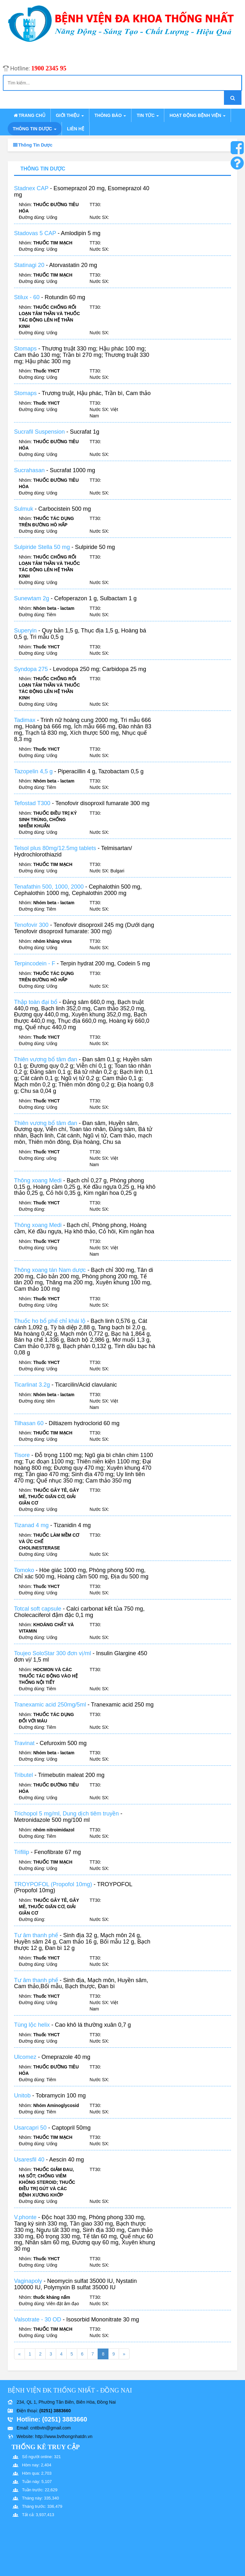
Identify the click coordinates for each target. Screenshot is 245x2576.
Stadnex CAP (31, 188)
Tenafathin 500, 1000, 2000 (49, 893)
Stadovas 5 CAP (35, 233)
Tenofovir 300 (31, 931)
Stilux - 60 (27, 303)
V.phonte (25, 2223)
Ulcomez (25, 2063)
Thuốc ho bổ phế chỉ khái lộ (49, 1327)
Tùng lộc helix (32, 2031)
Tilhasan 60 (28, 1429)
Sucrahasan (29, 476)
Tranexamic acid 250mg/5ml (50, 1711)
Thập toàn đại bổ (35, 1008)
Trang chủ (29, 115)
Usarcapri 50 (30, 2134)
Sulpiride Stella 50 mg (42, 553)
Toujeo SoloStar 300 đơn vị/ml (52, 1659)
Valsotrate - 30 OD (37, 2325)
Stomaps (25, 355)
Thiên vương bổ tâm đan (45, 1065)
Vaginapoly (28, 2287)
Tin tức (148, 115)
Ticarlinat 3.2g (32, 1391)
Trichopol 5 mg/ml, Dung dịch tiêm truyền (66, 1820)
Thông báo (110, 115)
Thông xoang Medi (38, 1186)
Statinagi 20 (29, 271)
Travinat (24, 1749)
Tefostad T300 (32, 809)
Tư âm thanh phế (36, 1941)
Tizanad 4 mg (31, 1531)
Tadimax (24, 726)
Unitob (22, 2101)
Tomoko (24, 1576)
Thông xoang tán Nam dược (50, 1276)
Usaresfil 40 (29, 2166)
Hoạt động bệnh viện (197, 115)
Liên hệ (75, 128)
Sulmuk (23, 515)
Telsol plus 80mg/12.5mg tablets (55, 854)
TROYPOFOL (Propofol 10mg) (53, 1890)
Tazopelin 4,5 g (33, 777)
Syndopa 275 (31, 675)
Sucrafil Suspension (39, 438)
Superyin (25, 637)
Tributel (23, 1781)
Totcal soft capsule (37, 1615)
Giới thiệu (70, 115)
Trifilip (22, 1858)
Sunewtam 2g (31, 605)
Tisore (22, 1461)
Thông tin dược (34, 128)
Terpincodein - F (34, 970)
